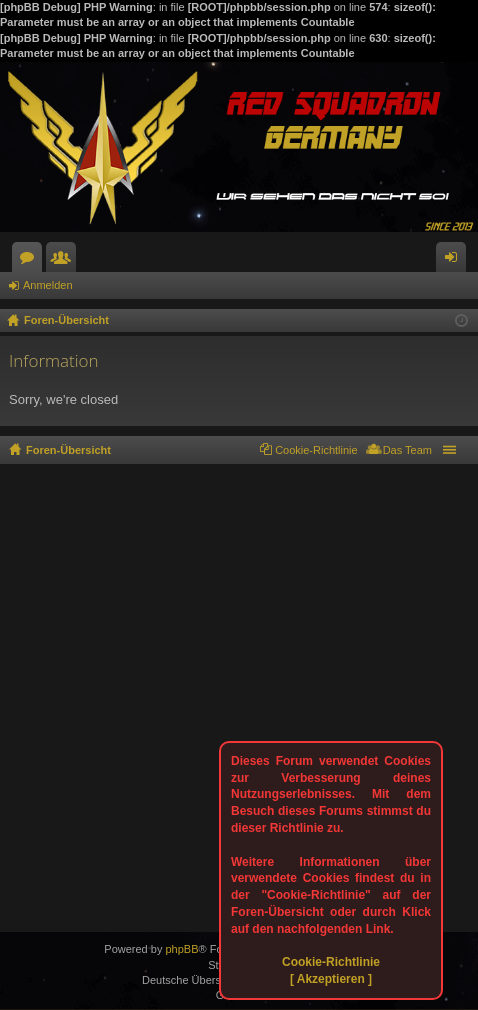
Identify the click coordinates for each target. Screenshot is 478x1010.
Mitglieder (65, 261)
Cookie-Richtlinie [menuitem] (316, 450)
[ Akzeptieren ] (331, 979)
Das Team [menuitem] (407, 450)
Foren (31, 261)
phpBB (181, 949)
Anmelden (48, 285)
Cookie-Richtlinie (331, 962)
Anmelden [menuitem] (455, 261)
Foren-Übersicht (68, 450)
